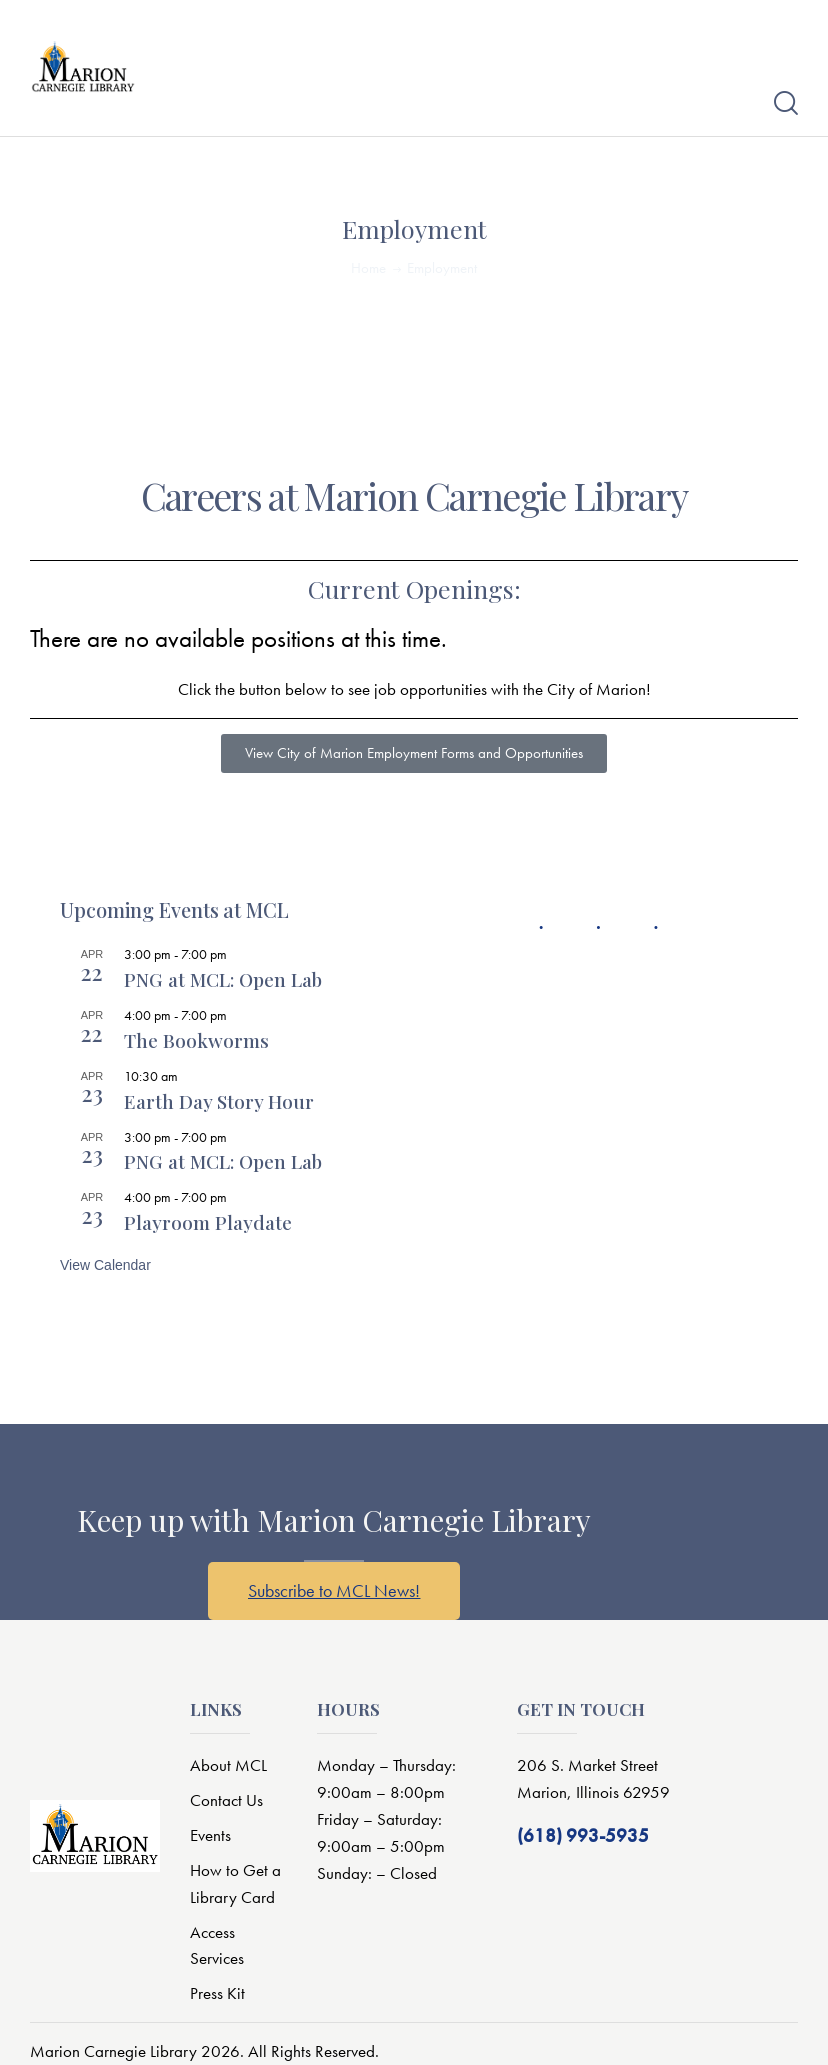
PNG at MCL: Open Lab (223, 979)
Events (210, 1835)
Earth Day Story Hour (219, 1101)
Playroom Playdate (208, 1222)
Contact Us (226, 1800)
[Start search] (786, 103)
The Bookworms (196, 1040)
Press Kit (217, 1993)
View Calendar (105, 1265)
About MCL (228, 1765)
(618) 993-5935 (583, 1835)
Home (368, 268)
